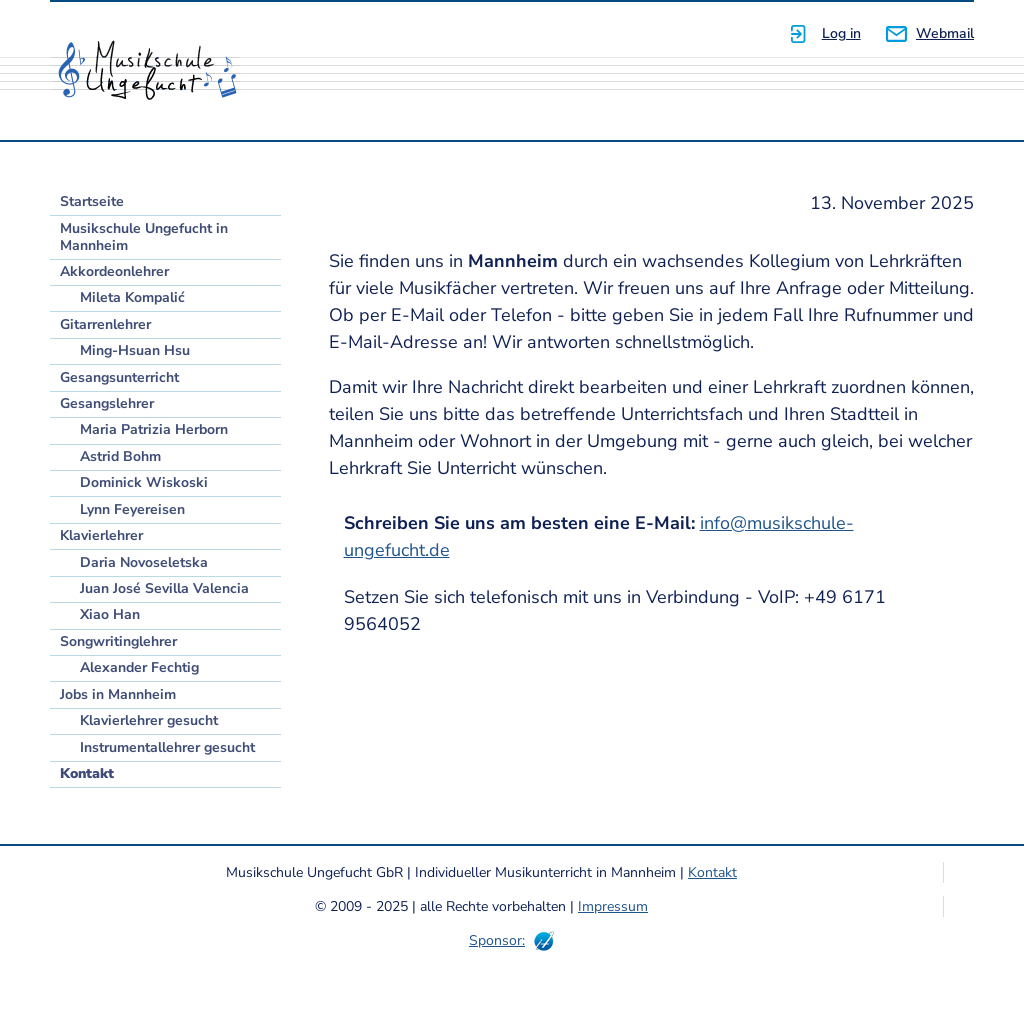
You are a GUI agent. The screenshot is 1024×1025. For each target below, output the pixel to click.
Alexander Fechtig (139, 667)
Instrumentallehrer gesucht (167, 747)
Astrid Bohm (120, 456)
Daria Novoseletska (144, 562)
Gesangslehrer (107, 403)
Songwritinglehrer (118, 641)
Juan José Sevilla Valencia (164, 588)
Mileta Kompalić (132, 297)
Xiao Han (110, 614)
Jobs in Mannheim (118, 694)
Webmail (945, 33)
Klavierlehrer (101, 535)
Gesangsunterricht (119, 377)
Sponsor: (497, 940)
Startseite (92, 201)
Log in (841, 33)
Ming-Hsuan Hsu (135, 350)
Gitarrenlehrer (105, 324)
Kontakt (87, 773)
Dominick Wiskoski (144, 482)
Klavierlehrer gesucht (149, 720)
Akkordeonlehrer (114, 271)
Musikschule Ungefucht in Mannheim (144, 237)
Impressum (613, 906)
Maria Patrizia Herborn (154, 429)
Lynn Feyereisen (132, 509)
